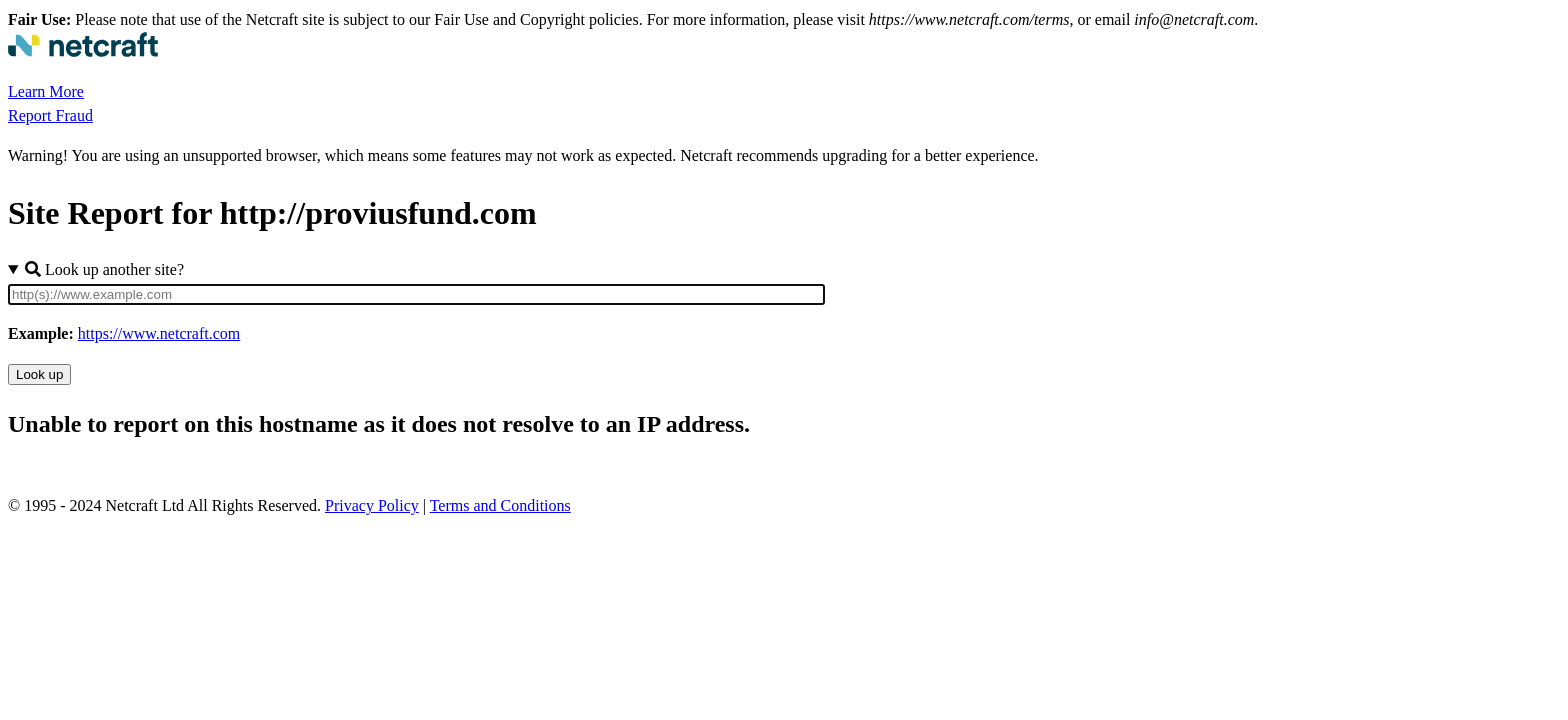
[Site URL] (416, 294)
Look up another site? (104, 269)
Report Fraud (50, 115)
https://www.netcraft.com (159, 333)
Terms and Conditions (500, 505)
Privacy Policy (372, 505)
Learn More (46, 91)
